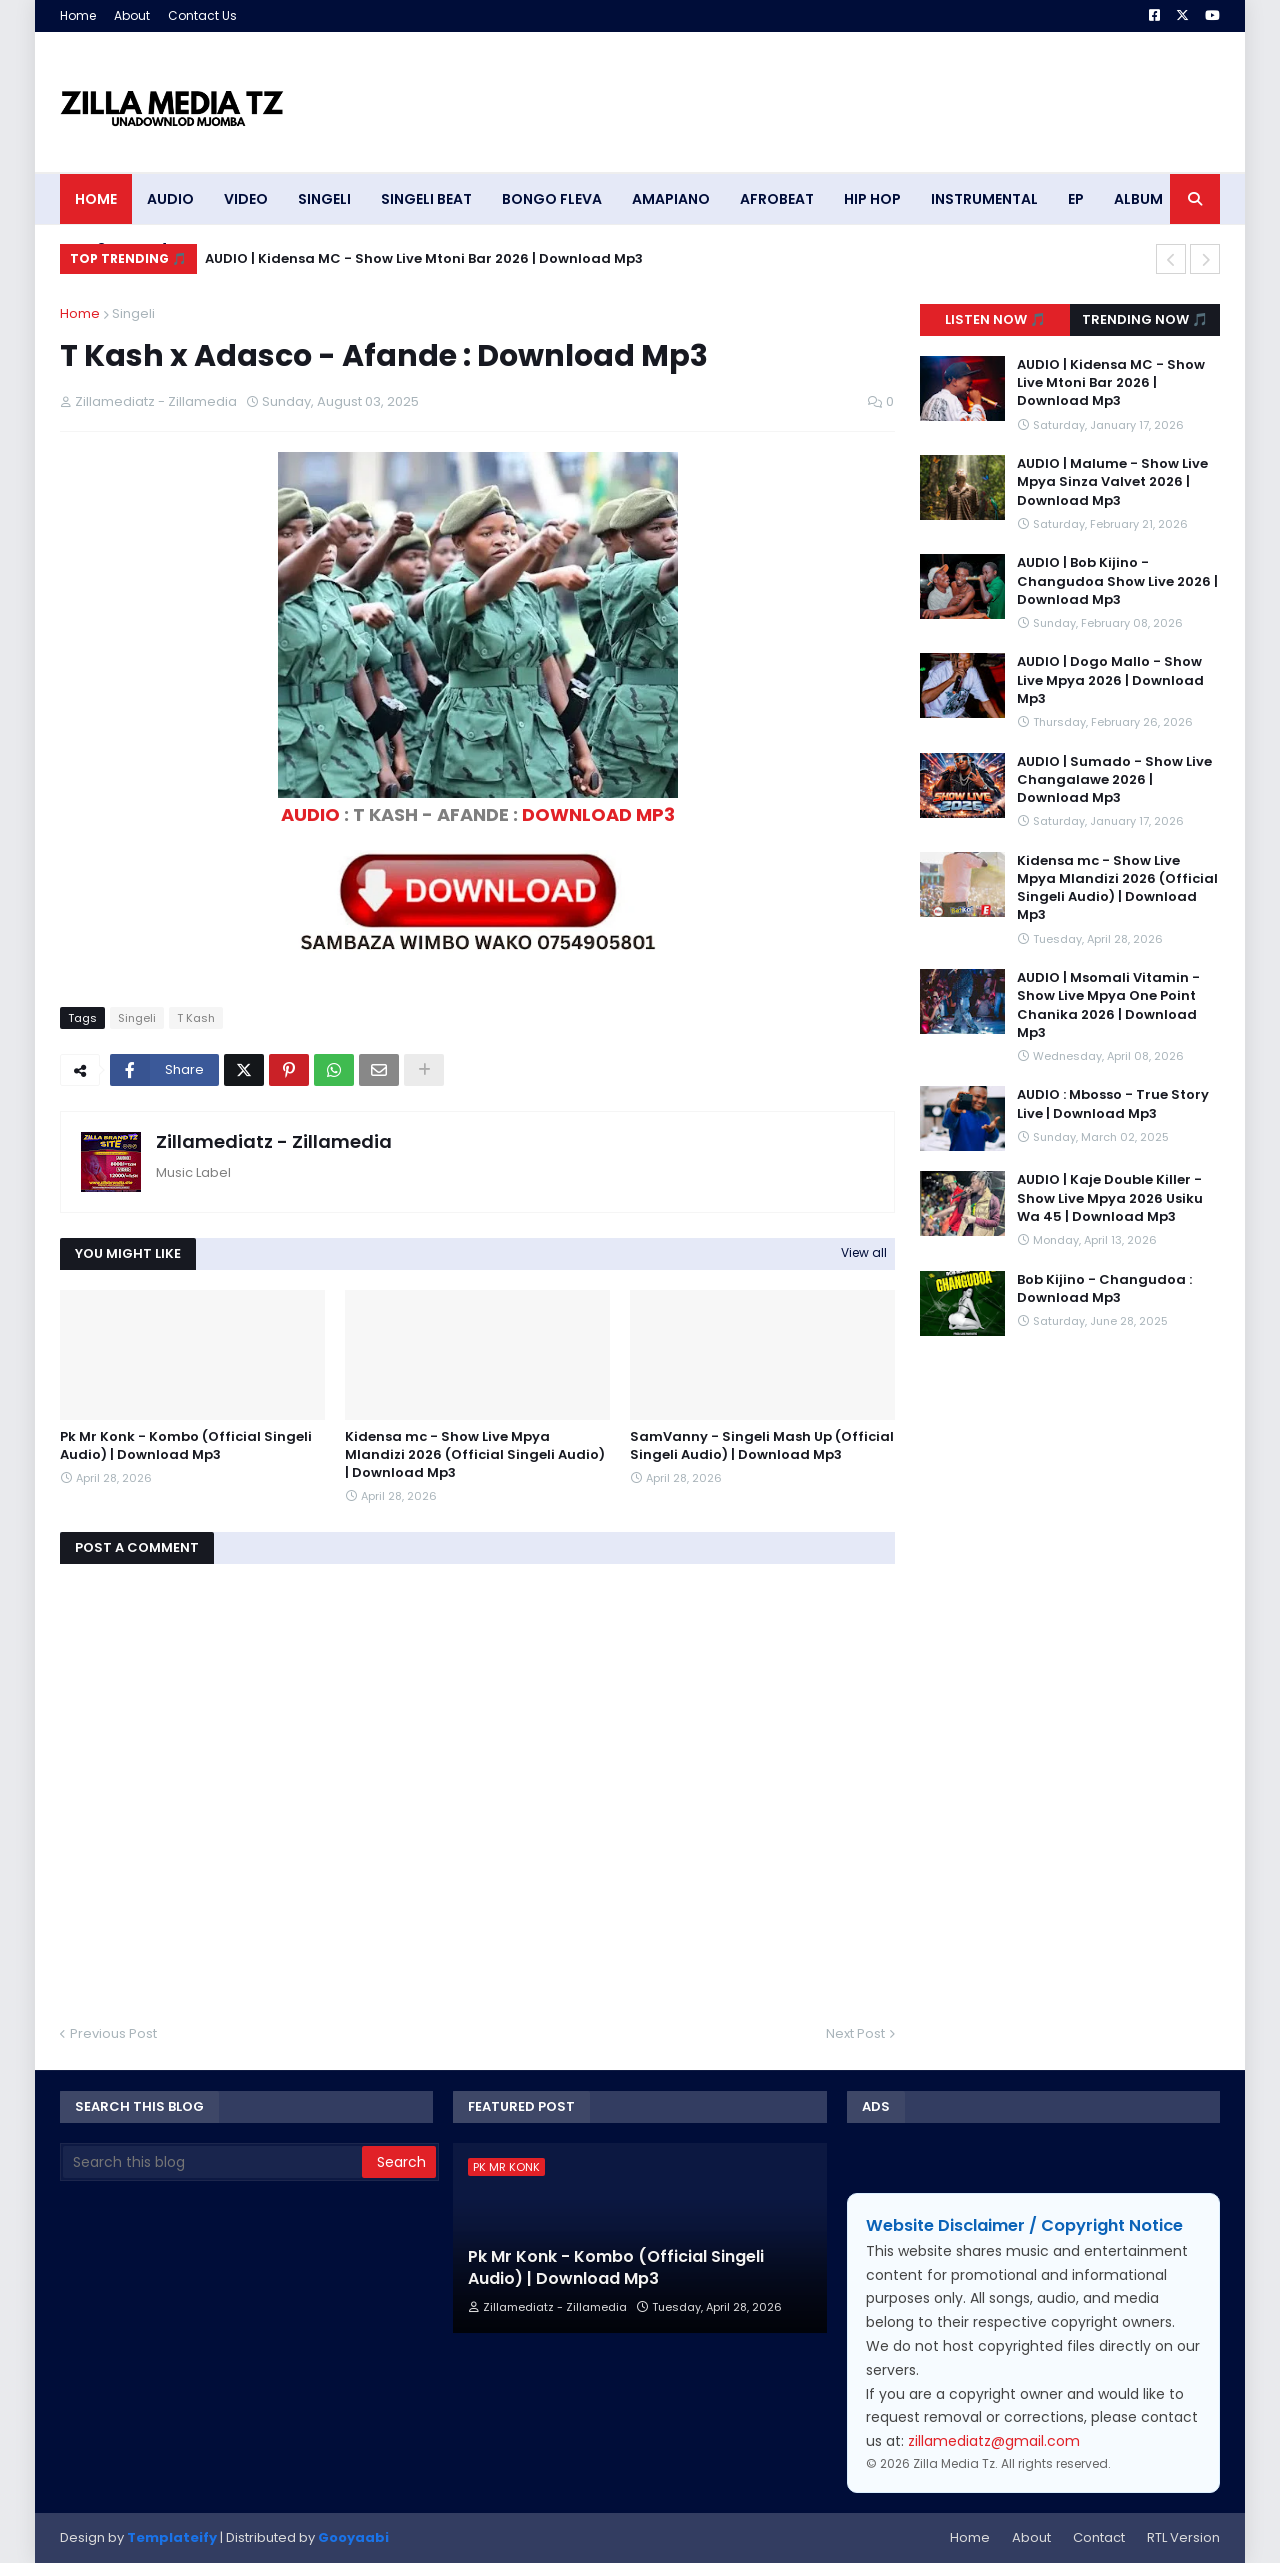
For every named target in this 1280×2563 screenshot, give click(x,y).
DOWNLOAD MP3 (598, 814)
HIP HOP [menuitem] (872, 199)
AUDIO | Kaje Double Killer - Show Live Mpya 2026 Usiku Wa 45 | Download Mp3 (1110, 1198)
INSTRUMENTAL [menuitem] (984, 199)
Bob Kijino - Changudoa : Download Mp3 (1104, 1289)
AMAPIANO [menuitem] (671, 199)
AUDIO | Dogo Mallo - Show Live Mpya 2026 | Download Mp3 (1110, 680)
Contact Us (202, 15)
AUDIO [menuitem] (170, 199)
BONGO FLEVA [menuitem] (552, 199)
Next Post (855, 2033)
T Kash (196, 1018)
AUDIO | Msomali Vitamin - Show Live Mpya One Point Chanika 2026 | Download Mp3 (1108, 1005)
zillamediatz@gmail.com (994, 2441)
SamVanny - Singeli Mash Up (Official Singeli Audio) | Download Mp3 (762, 1446)
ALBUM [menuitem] (1138, 199)
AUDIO (310, 814)
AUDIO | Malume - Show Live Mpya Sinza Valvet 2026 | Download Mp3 (1112, 482)
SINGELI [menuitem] (324, 199)
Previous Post (113, 2033)
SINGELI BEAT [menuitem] (426, 199)
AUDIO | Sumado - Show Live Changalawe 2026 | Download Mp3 (1114, 780)
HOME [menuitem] (96, 199)
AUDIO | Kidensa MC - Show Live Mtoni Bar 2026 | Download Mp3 (424, 258)
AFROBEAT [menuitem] (777, 199)
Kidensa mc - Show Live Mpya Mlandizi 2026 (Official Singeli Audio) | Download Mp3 (475, 1455)
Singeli (133, 313)
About (132, 15)
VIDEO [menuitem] (246, 199)
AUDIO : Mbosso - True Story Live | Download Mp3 (1113, 1104)
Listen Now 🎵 (995, 319)
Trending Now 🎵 (1145, 319)
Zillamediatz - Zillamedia (274, 1141)
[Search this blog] (212, 2162)
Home (78, 15)
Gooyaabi (353, 2537)
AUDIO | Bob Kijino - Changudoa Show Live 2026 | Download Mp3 (1117, 581)
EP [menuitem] (1076, 199)
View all (864, 1252)
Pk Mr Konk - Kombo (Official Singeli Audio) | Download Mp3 (186, 1446)
